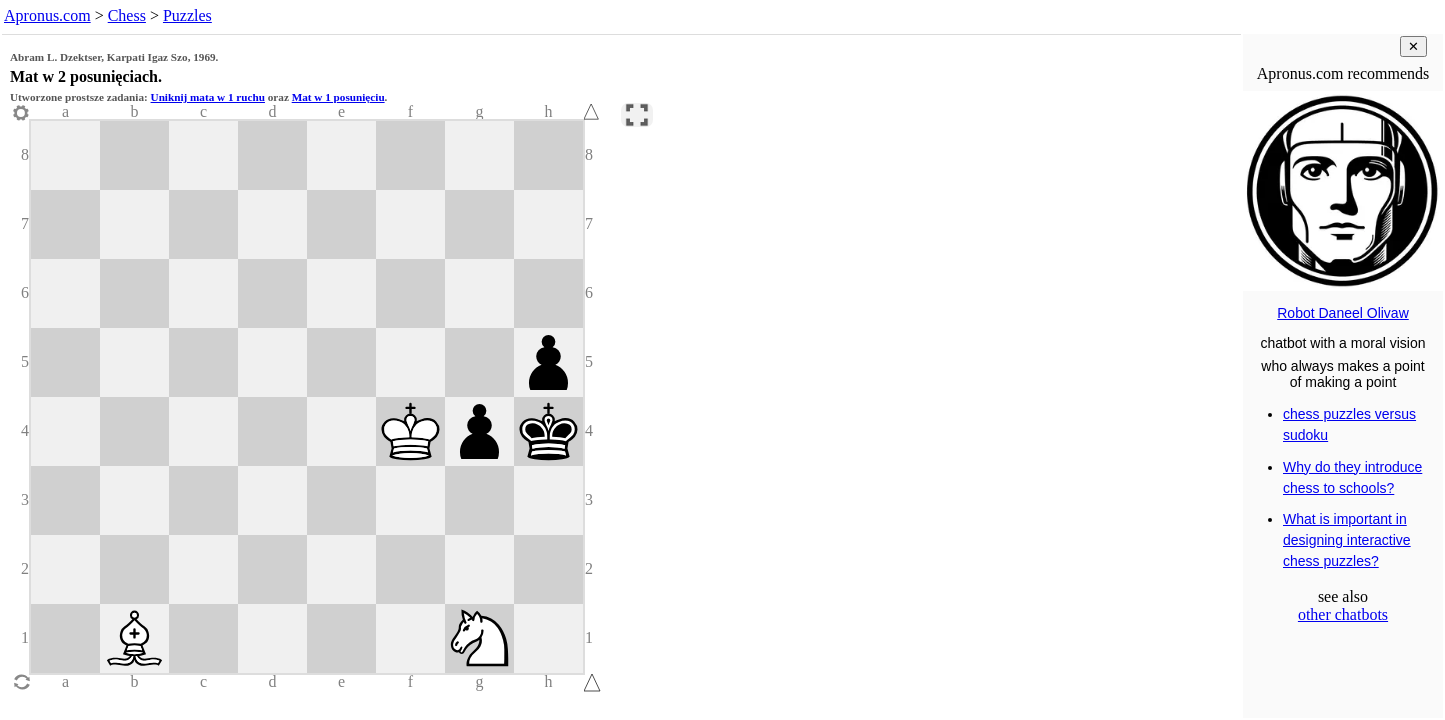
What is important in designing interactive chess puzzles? (1347, 540)
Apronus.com (47, 15)
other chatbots (1343, 614)
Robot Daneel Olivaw (1343, 313)
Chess (127, 15)
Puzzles (187, 15)
